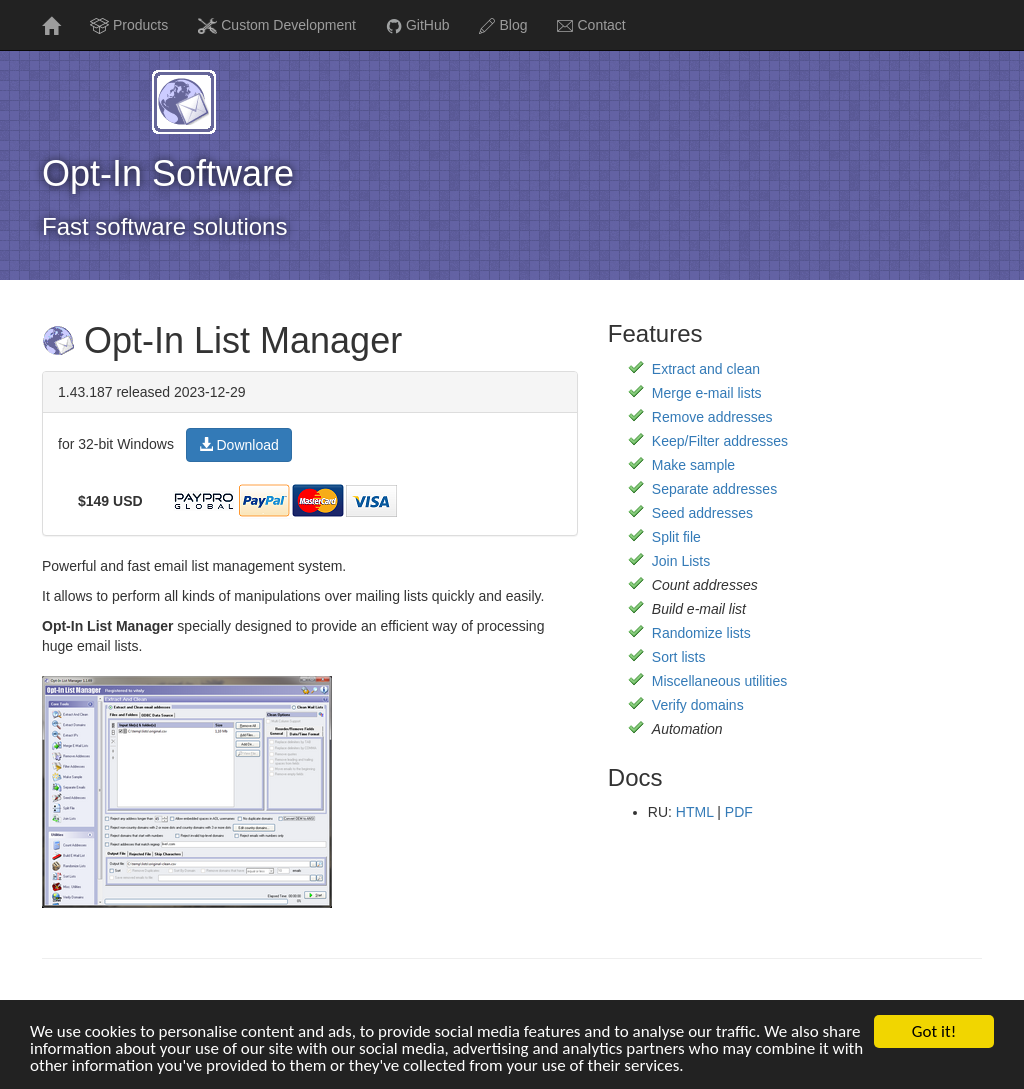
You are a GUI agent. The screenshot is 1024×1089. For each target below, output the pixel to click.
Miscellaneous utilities (719, 681)
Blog (503, 25)
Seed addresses (702, 513)
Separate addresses (714, 489)
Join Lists (681, 561)
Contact (591, 25)
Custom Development (277, 25)
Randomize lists (701, 633)
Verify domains (698, 705)
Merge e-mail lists (707, 393)
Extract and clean (706, 369)
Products (129, 25)
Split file (676, 537)
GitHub (418, 25)
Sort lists (679, 657)
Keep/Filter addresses (720, 441)
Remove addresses (712, 417)
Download (239, 445)
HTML (695, 812)
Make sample (693, 465)
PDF (739, 812)
